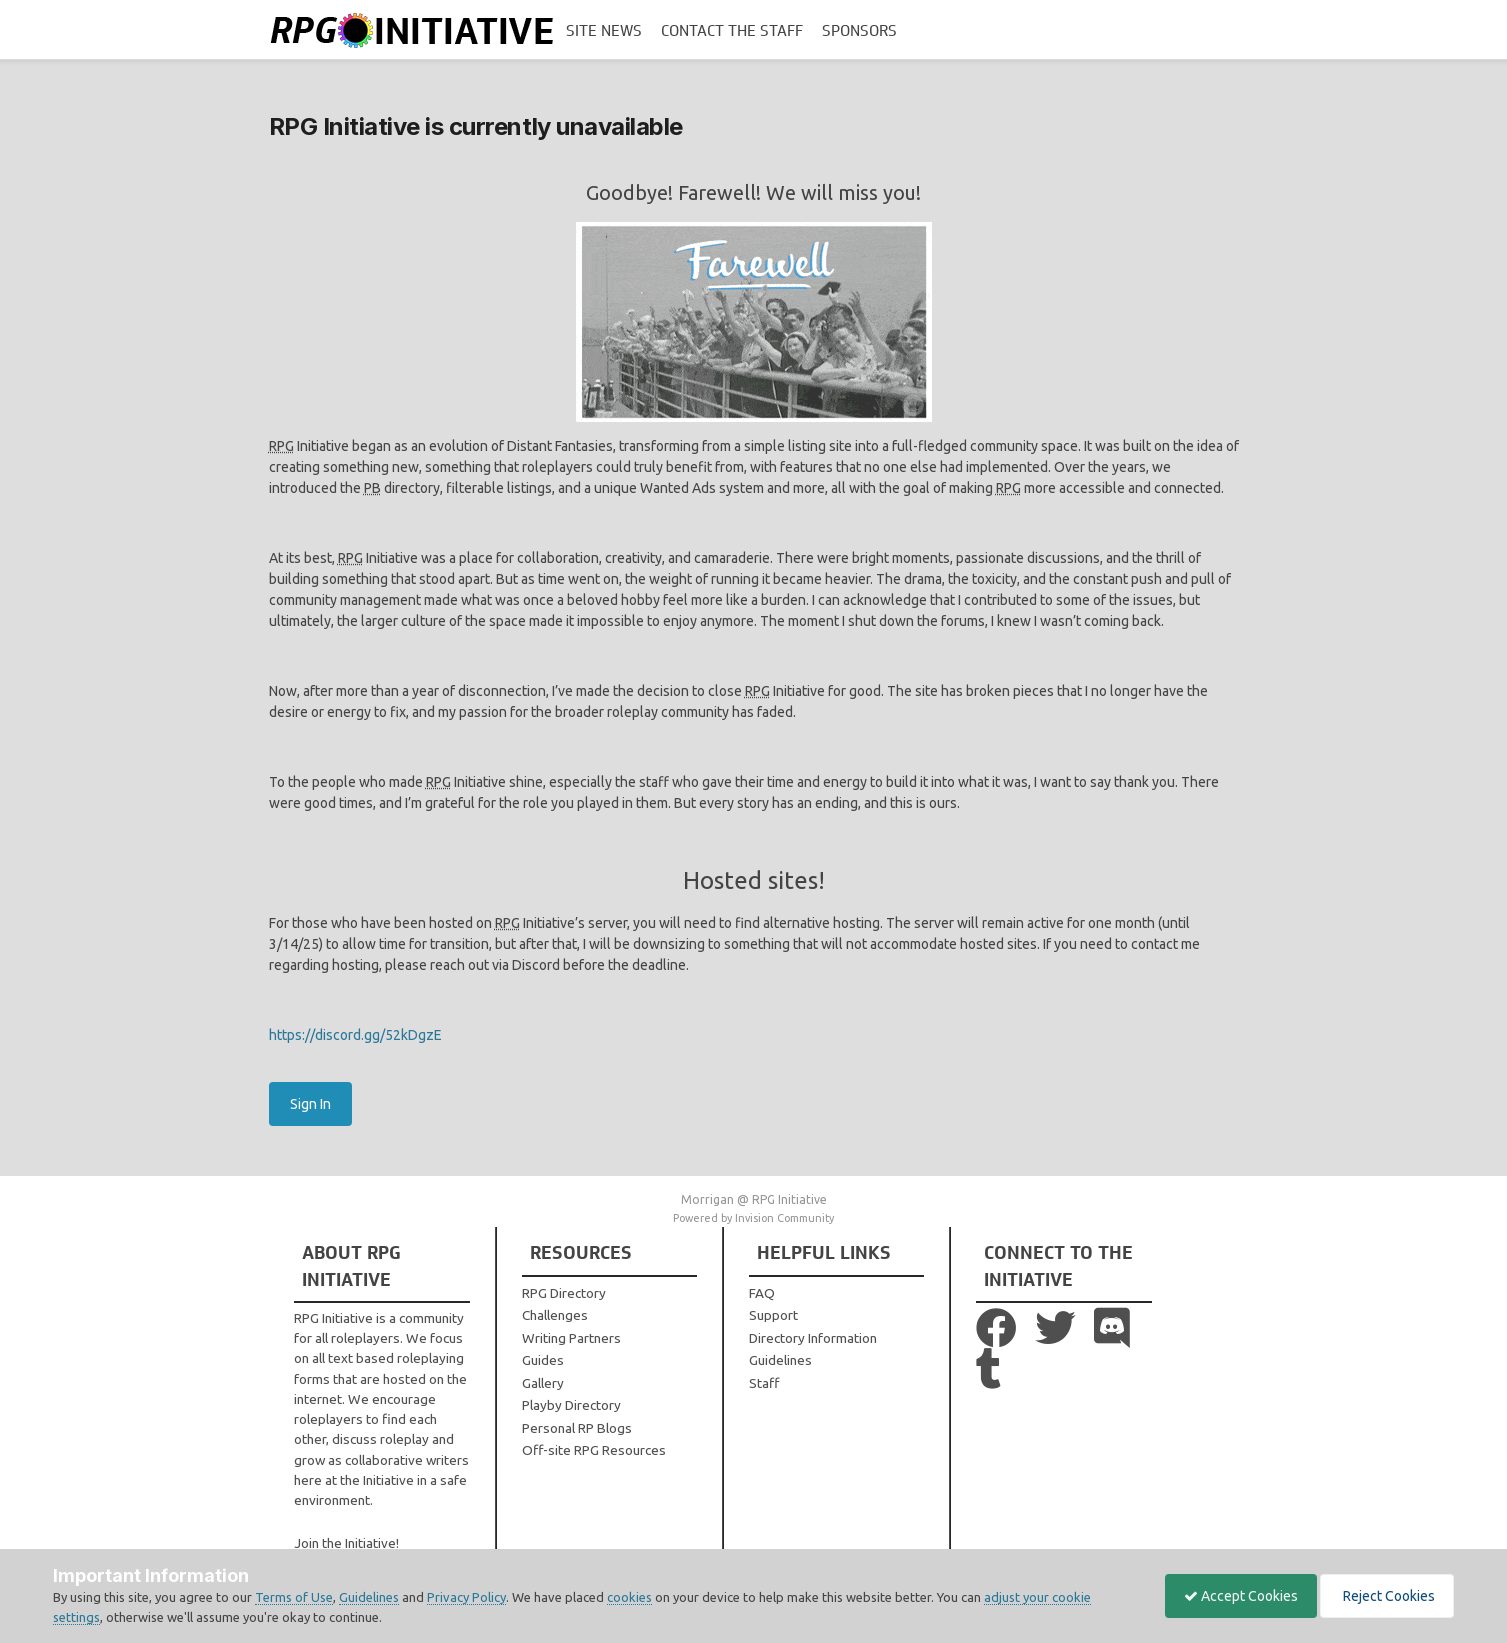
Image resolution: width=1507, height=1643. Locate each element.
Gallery (543, 1383)
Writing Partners (571, 1338)
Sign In (310, 1104)
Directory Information (813, 1338)
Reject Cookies (1385, 1596)
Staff (764, 1383)
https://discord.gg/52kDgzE (355, 1035)
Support (773, 1315)
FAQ (762, 1293)
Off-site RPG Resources (594, 1450)
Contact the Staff (732, 31)
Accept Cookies (1236, 1596)
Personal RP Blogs (577, 1428)
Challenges (555, 1315)
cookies (629, 1597)
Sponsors (859, 31)
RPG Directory (564, 1293)
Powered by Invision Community (753, 1218)
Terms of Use (294, 1597)
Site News (604, 31)
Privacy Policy (466, 1597)
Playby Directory (571, 1405)
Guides (543, 1360)
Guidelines (780, 1360)
